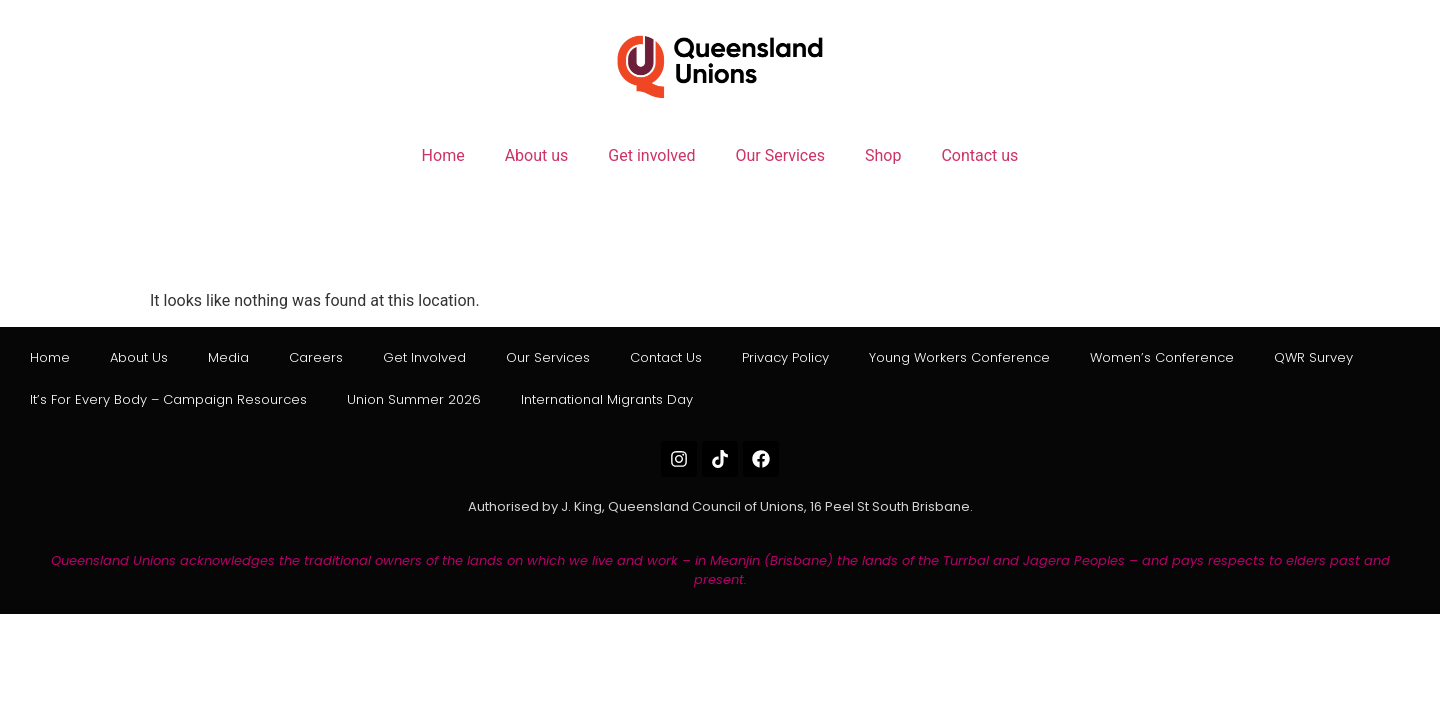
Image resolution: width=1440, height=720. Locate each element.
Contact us (979, 155)
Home (443, 155)
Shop (883, 155)
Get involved (651, 155)
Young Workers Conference (959, 357)
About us (537, 155)
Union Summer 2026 (414, 399)
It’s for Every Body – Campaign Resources (168, 399)
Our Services (780, 155)
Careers (316, 357)
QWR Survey (1313, 357)
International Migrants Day (607, 399)
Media (228, 357)
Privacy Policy (785, 357)
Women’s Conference (1162, 357)
